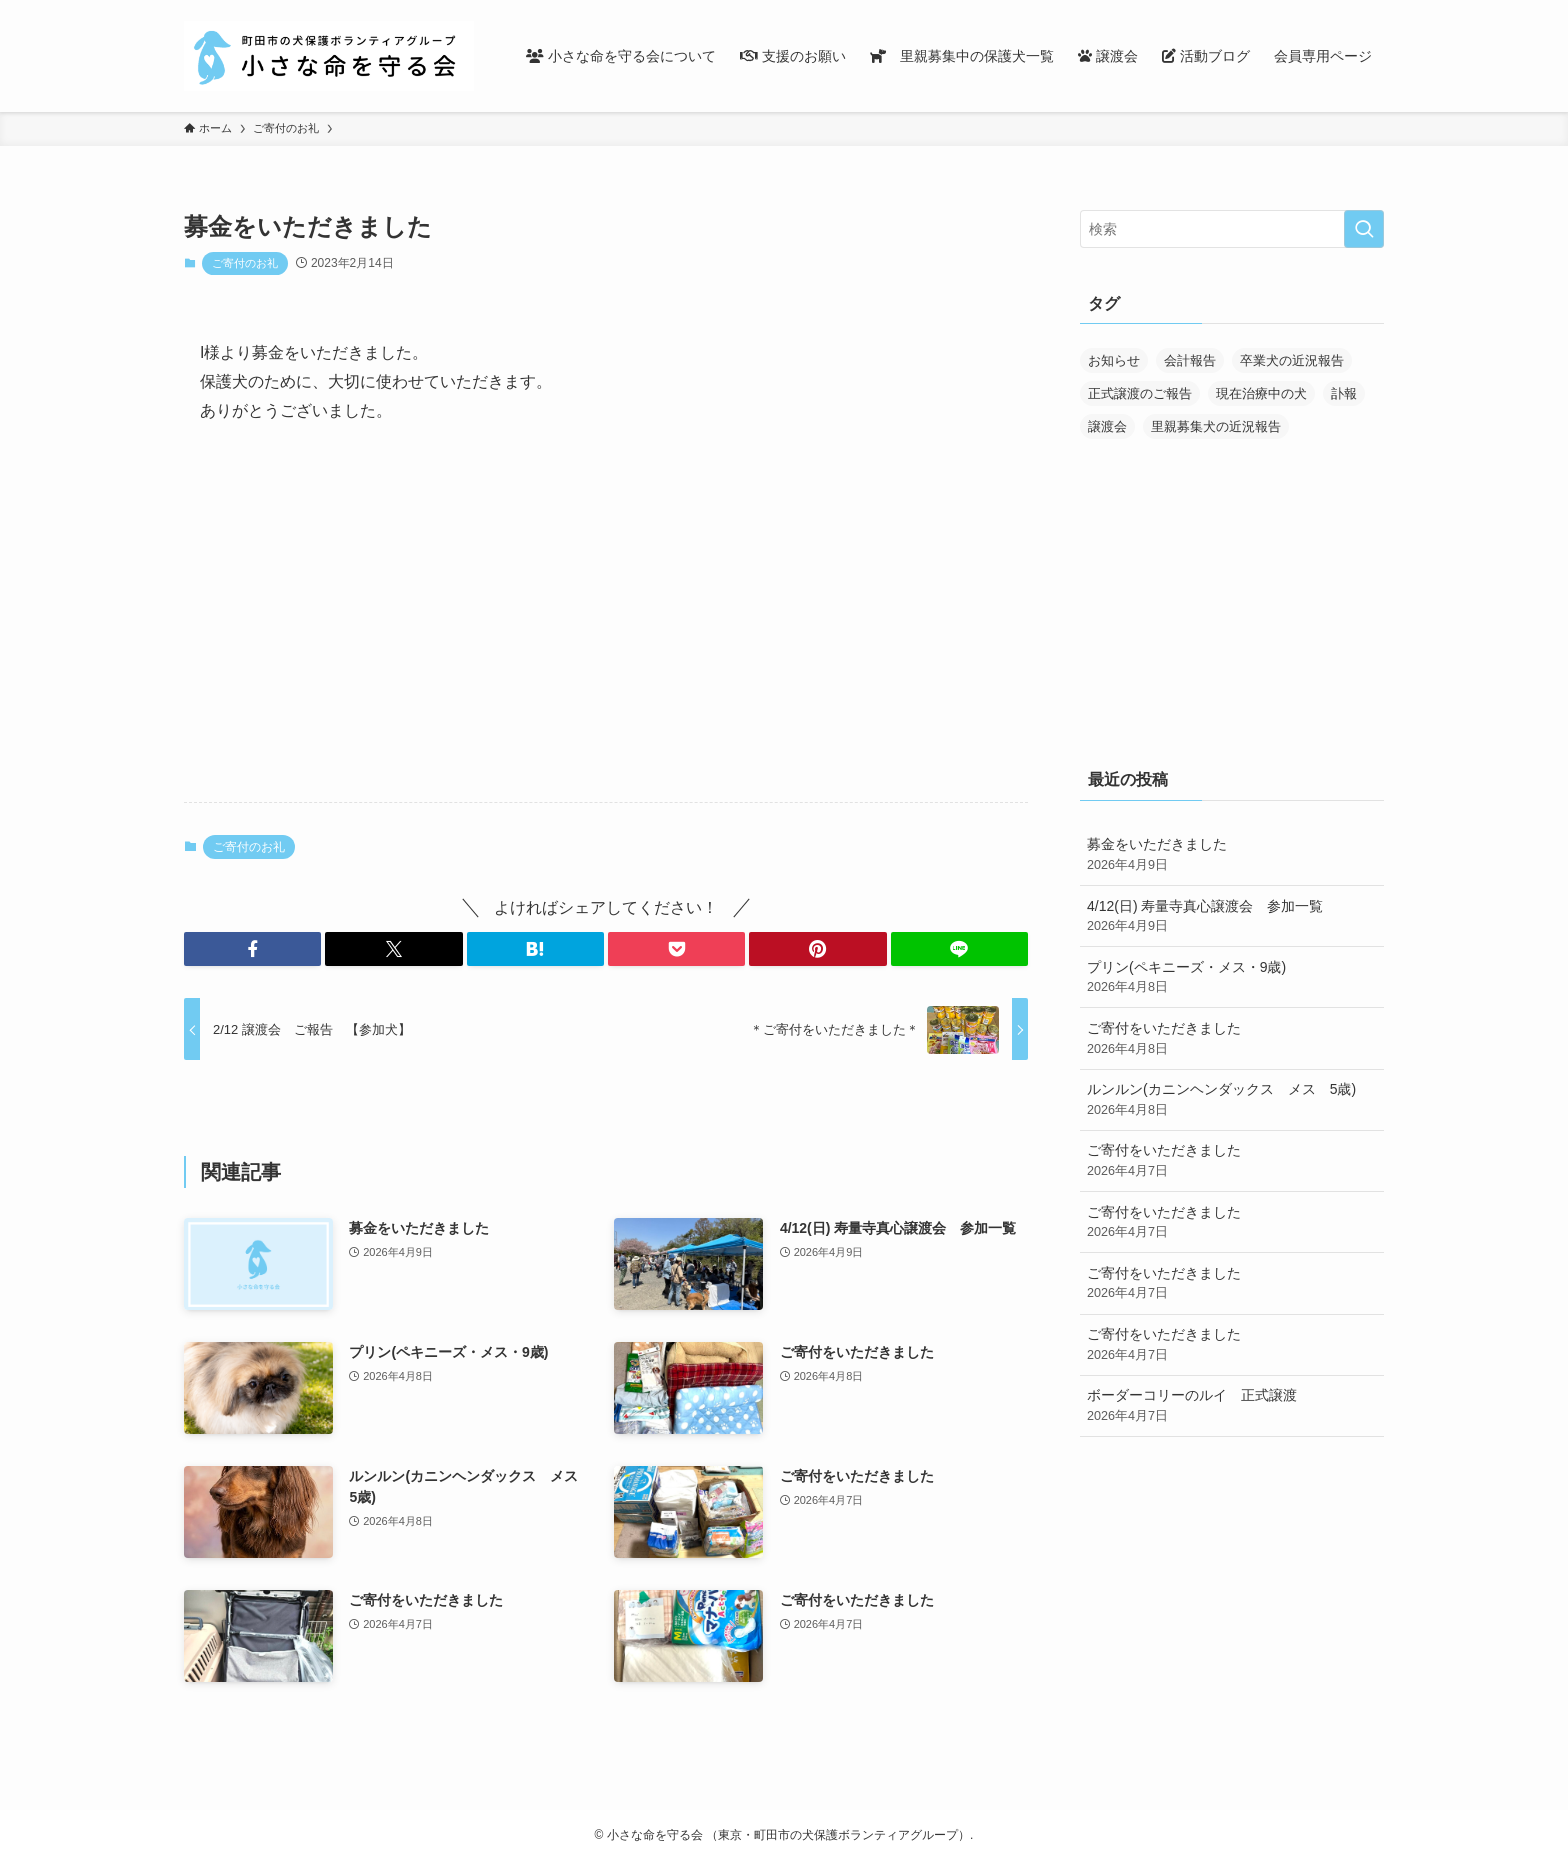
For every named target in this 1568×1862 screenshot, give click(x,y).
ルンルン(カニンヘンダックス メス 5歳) (1232, 1100)
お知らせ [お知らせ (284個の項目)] (1114, 360)
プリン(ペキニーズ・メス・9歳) (1232, 978)
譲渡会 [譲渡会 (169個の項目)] (1107, 426)
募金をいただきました (1232, 855)
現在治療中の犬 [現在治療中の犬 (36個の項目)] (1261, 393)
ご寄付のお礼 (245, 263)
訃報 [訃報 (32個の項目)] (1344, 393)
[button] (252, 949)
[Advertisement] (606, 630)
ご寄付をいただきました (1232, 1039)
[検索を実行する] (1364, 229)
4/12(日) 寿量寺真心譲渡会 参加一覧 (1232, 917)
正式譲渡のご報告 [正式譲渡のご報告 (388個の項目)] (1140, 393)
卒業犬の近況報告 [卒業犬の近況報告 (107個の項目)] (1292, 360)
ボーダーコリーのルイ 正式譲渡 (1232, 1406)
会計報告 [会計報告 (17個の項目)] (1190, 360)
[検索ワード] (1232, 229)
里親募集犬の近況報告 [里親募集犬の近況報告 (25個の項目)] (1216, 426)
